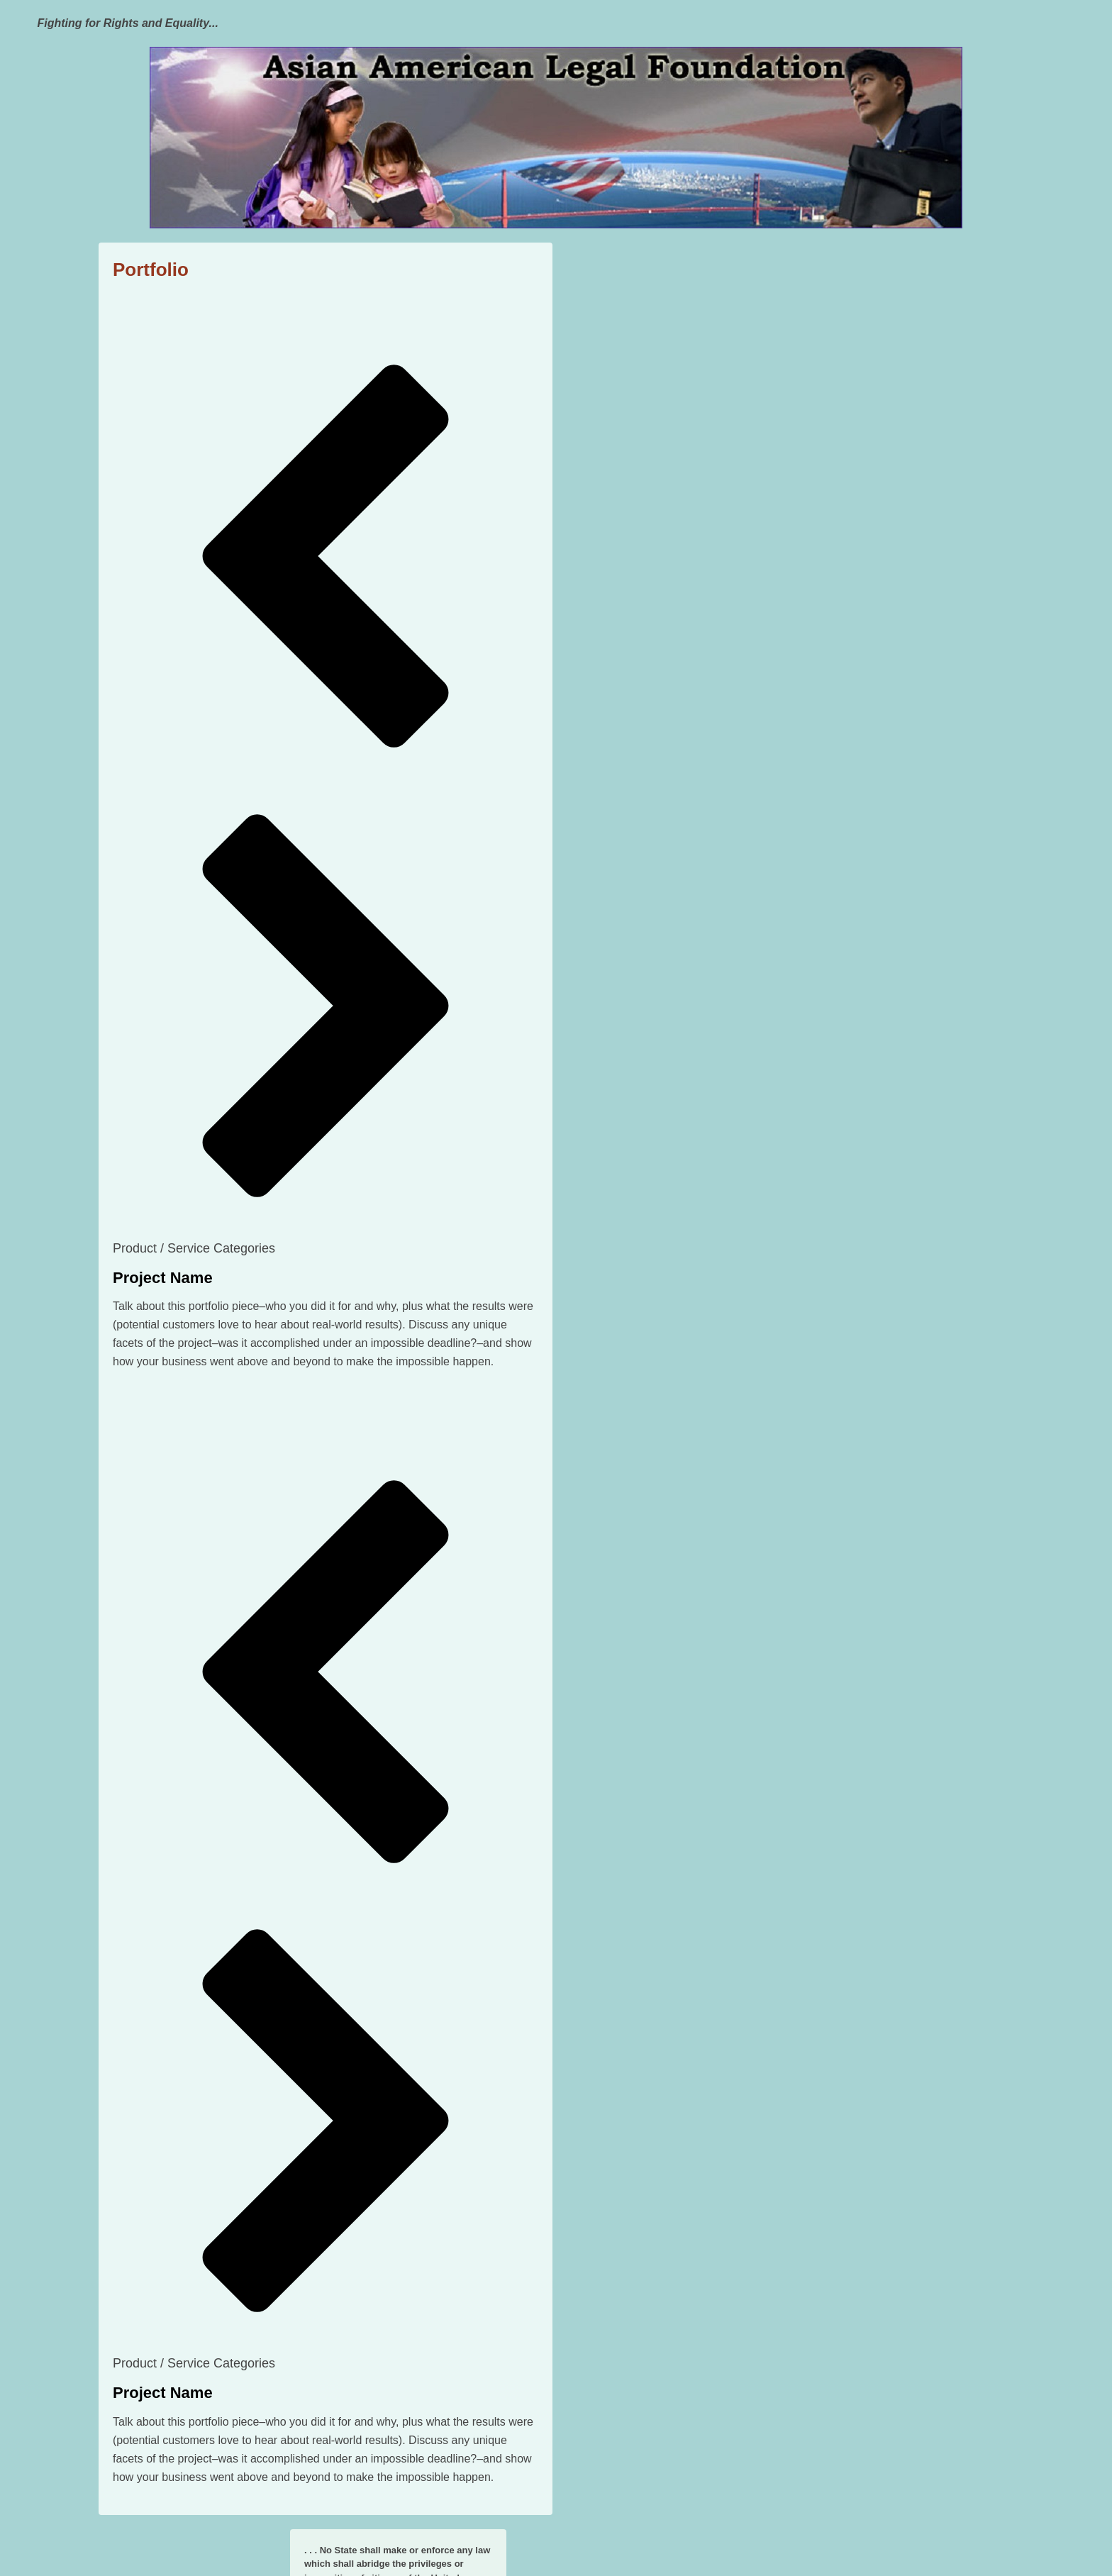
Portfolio (151, 269)
